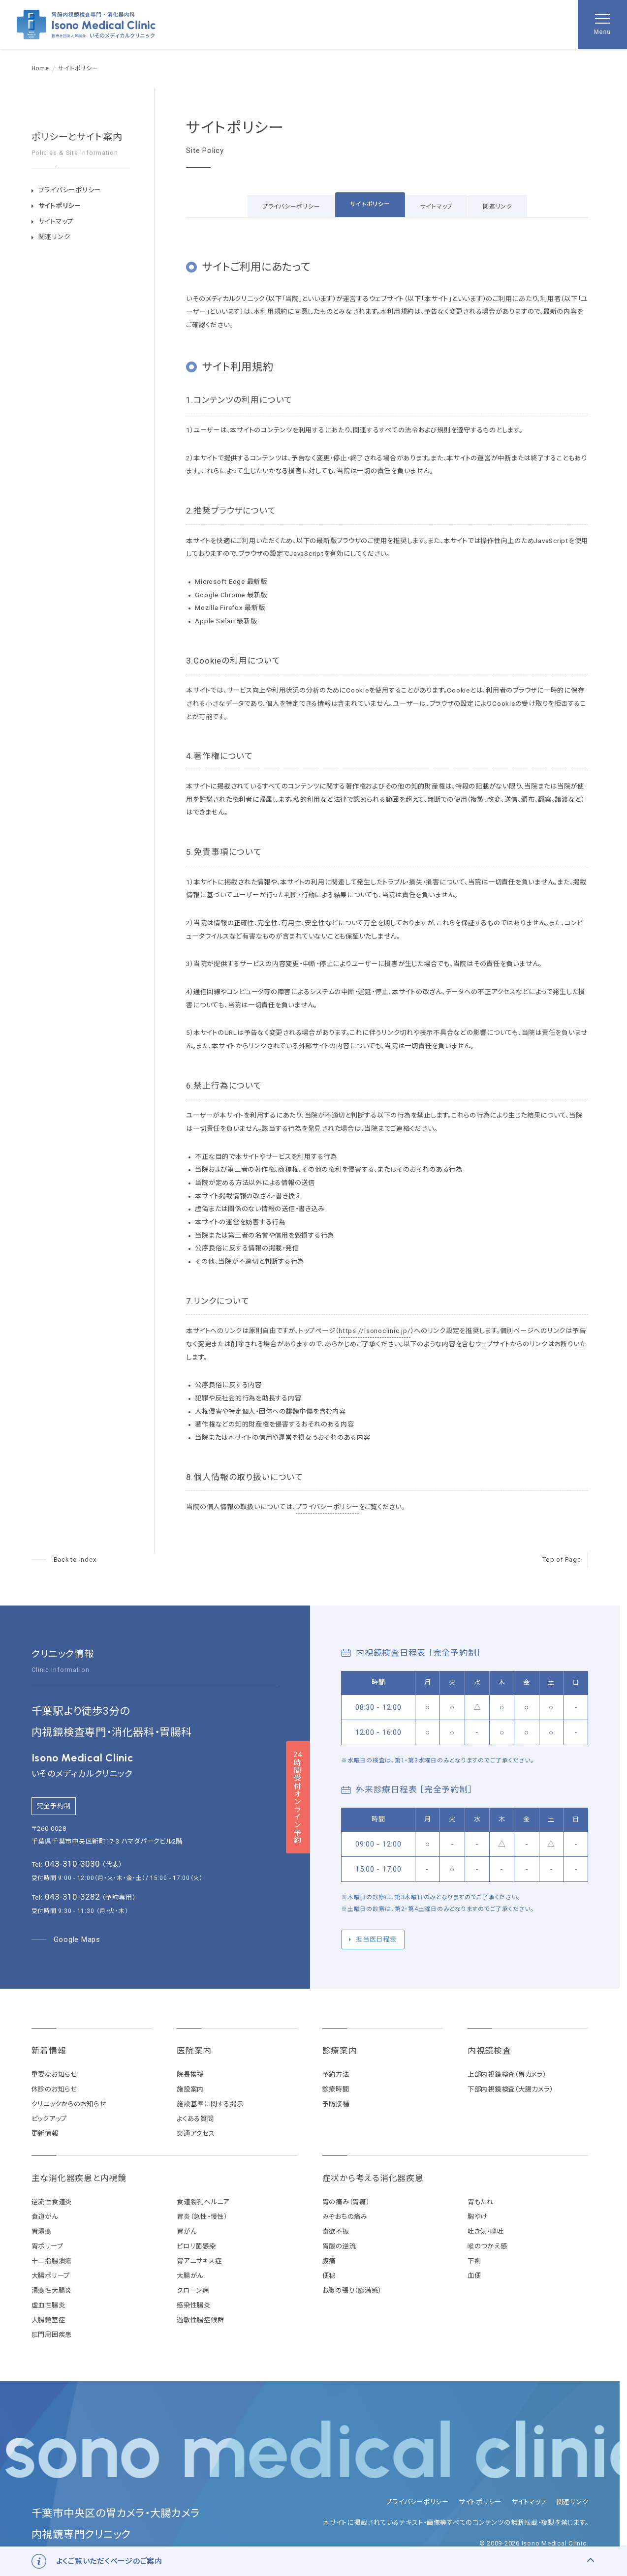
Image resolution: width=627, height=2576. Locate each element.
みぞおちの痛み (345, 2216)
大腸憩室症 (48, 2320)
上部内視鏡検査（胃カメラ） (507, 2074)
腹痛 (329, 2261)
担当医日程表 (376, 1939)
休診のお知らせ (54, 2089)
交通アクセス (196, 2133)
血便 (474, 2275)
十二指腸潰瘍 (51, 2261)
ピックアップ (49, 2118)
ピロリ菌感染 (196, 2246)
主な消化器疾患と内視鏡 (78, 2178)
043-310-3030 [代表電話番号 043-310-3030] (72, 1864)
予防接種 (335, 2104)
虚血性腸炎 (48, 2305)
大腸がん (190, 2275)
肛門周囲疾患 (51, 2334)
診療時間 (335, 2089)
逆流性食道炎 (51, 2202)
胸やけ (477, 2216)
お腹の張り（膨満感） (352, 2290)
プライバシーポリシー (291, 206)
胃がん (186, 2231)
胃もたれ (481, 2202)
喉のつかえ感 (487, 2246)
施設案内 (190, 2089)
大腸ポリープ (50, 2275)
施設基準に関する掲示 (210, 2104)
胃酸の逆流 (339, 2246)
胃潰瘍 (41, 2231)
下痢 (474, 2261)
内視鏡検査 (489, 2051)
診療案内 (339, 2051)
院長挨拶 (190, 2074)
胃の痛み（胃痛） (346, 2202)
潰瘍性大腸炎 (51, 2290)
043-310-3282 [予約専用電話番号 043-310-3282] (72, 1897)
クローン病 (193, 2290)
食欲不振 (335, 2231)
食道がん (44, 2216)
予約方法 (335, 2074)
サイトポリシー (370, 204)
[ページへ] (63, 1559)
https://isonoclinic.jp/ (374, 1330)
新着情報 (48, 2051)
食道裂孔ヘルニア (203, 2202)
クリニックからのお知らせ (68, 2104)
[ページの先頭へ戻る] (565, 1559)
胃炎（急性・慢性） (202, 2216)
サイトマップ (436, 206)
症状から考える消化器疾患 (373, 2178)
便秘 (329, 2275)
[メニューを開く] (602, 24)
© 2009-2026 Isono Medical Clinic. (534, 2543)
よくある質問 (195, 2118)
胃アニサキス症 (199, 2261)
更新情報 (45, 2133)
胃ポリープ (47, 2246)
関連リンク (497, 206)
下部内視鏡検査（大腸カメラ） (510, 2089)
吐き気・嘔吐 (486, 2231)
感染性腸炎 (194, 2305)
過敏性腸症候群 (200, 2320)
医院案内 (194, 2051)
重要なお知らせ (54, 2074)
